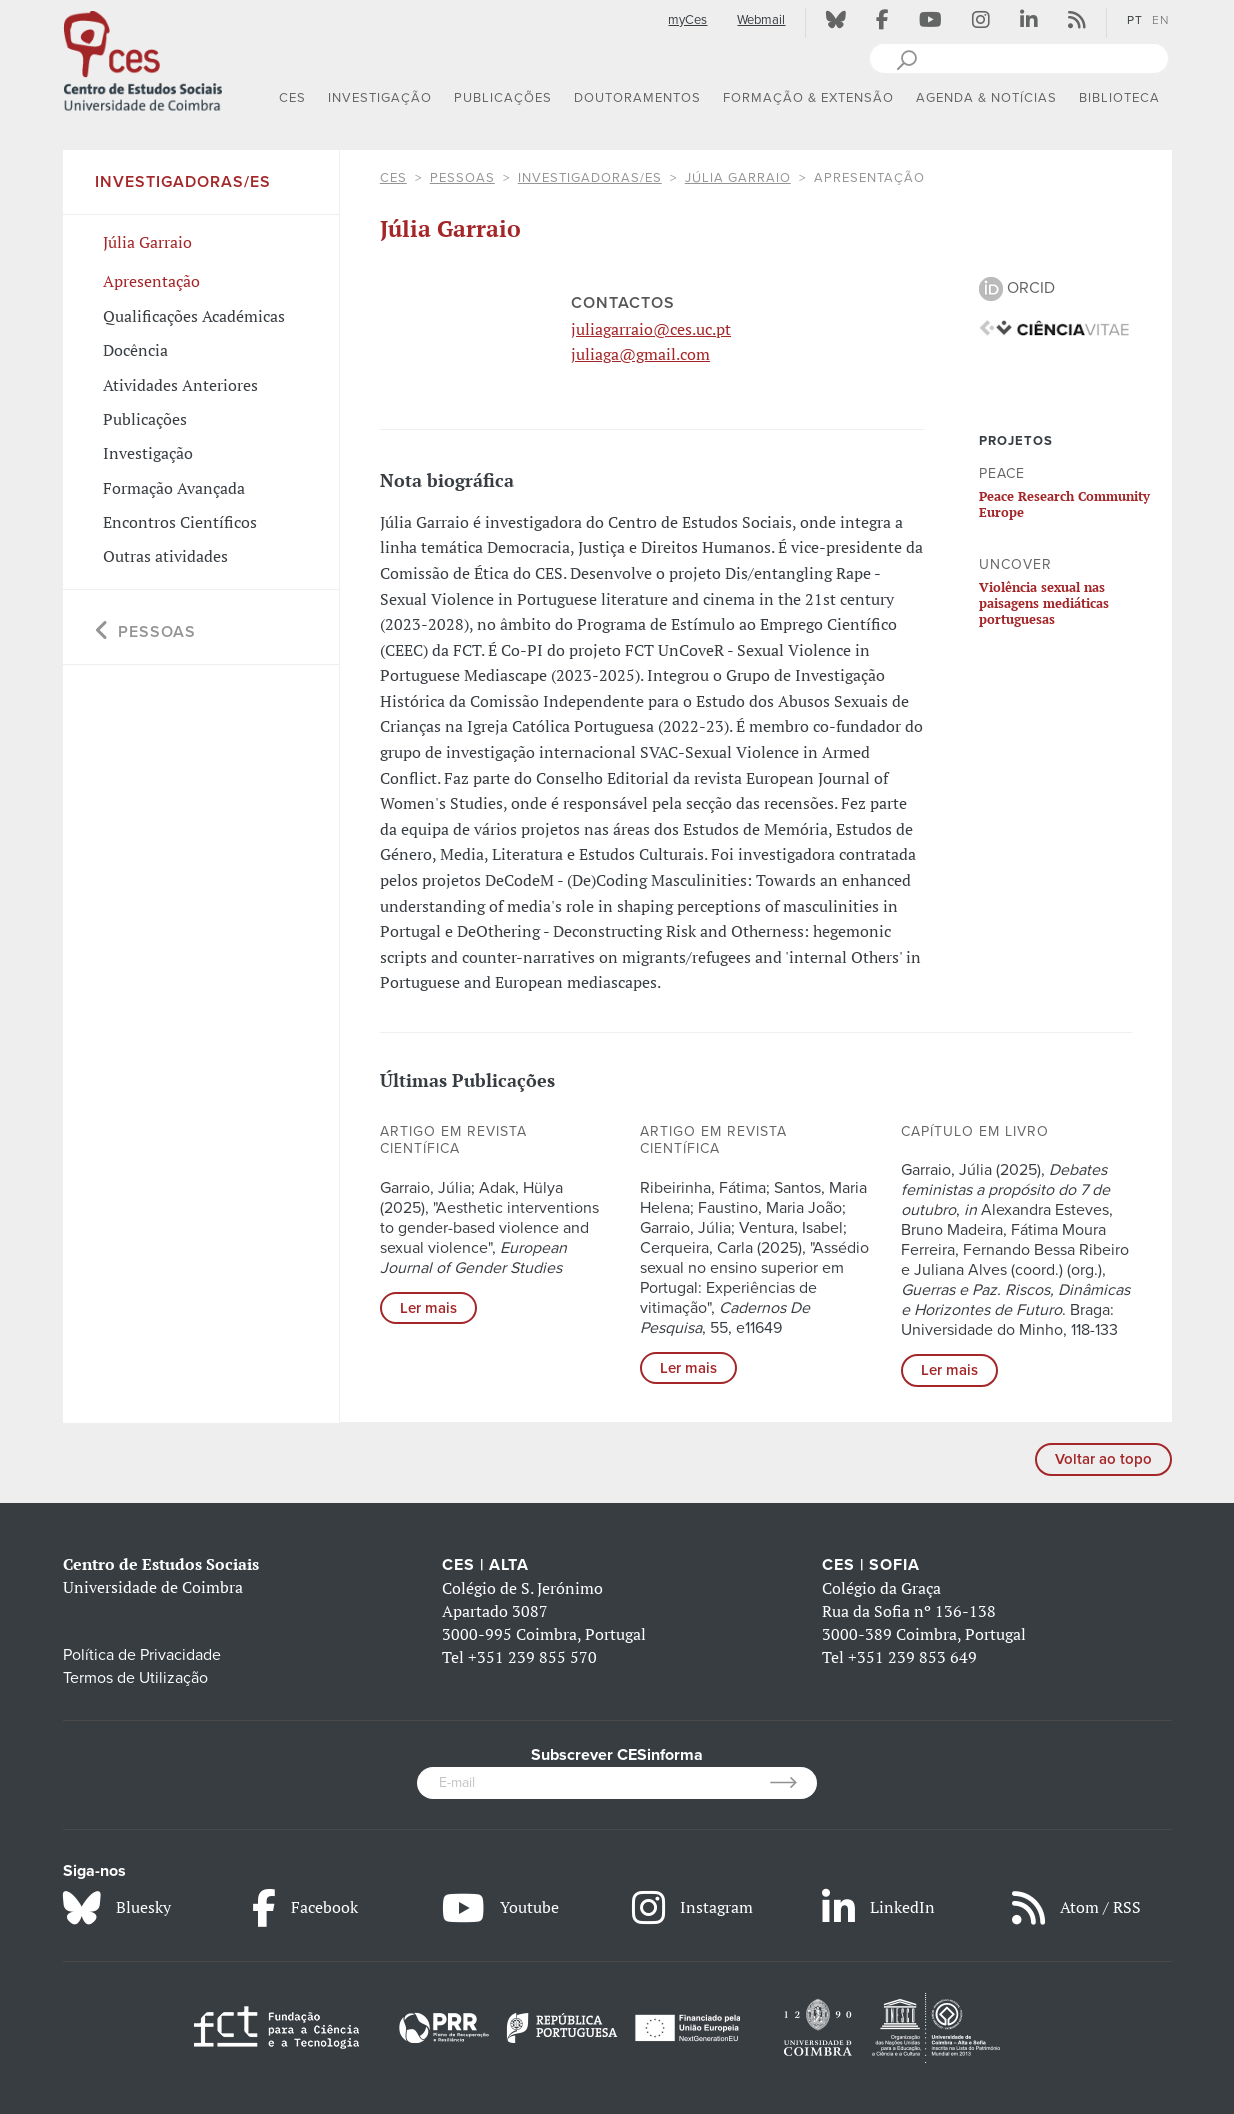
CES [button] (292, 98)
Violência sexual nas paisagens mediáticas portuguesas (1044, 603)
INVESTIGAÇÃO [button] (380, 98)
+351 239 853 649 (912, 1657)
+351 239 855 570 (532, 1657)
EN (1160, 20)
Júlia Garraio (738, 178)
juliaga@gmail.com (640, 354)
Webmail (761, 20)
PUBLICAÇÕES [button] (503, 98)
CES (393, 178)
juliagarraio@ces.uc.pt (651, 329)
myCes (687, 20)
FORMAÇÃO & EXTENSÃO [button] (808, 98)
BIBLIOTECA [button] (1119, 98)
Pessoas (462, 178)
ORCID (1017, 288)
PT (1135, 20)
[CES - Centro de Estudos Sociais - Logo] (143, 59)
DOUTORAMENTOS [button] (637, 98)
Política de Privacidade (142, 1655)
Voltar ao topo (1103, 1459)
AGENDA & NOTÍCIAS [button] (986, 98)
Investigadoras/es (590, 178)
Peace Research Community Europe (1064, 504)
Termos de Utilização (135, 1678)
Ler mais (428, 1308)
